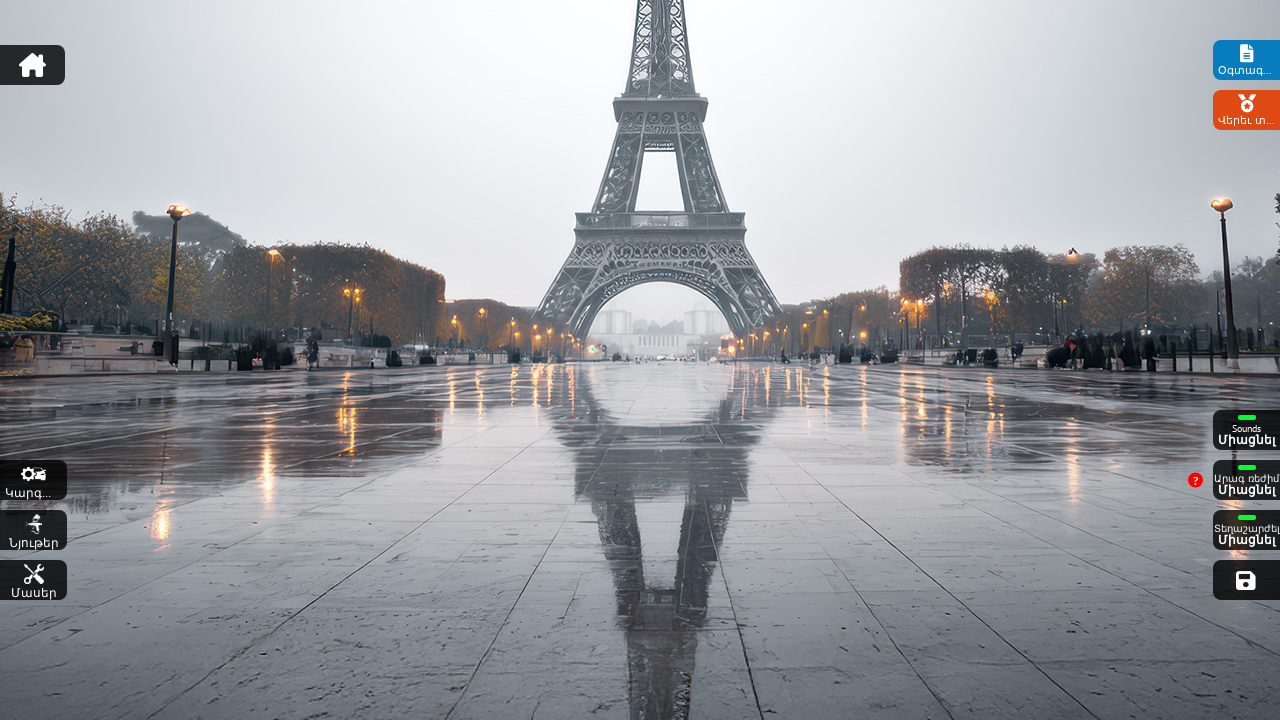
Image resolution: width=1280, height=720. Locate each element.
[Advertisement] (640, 55)
